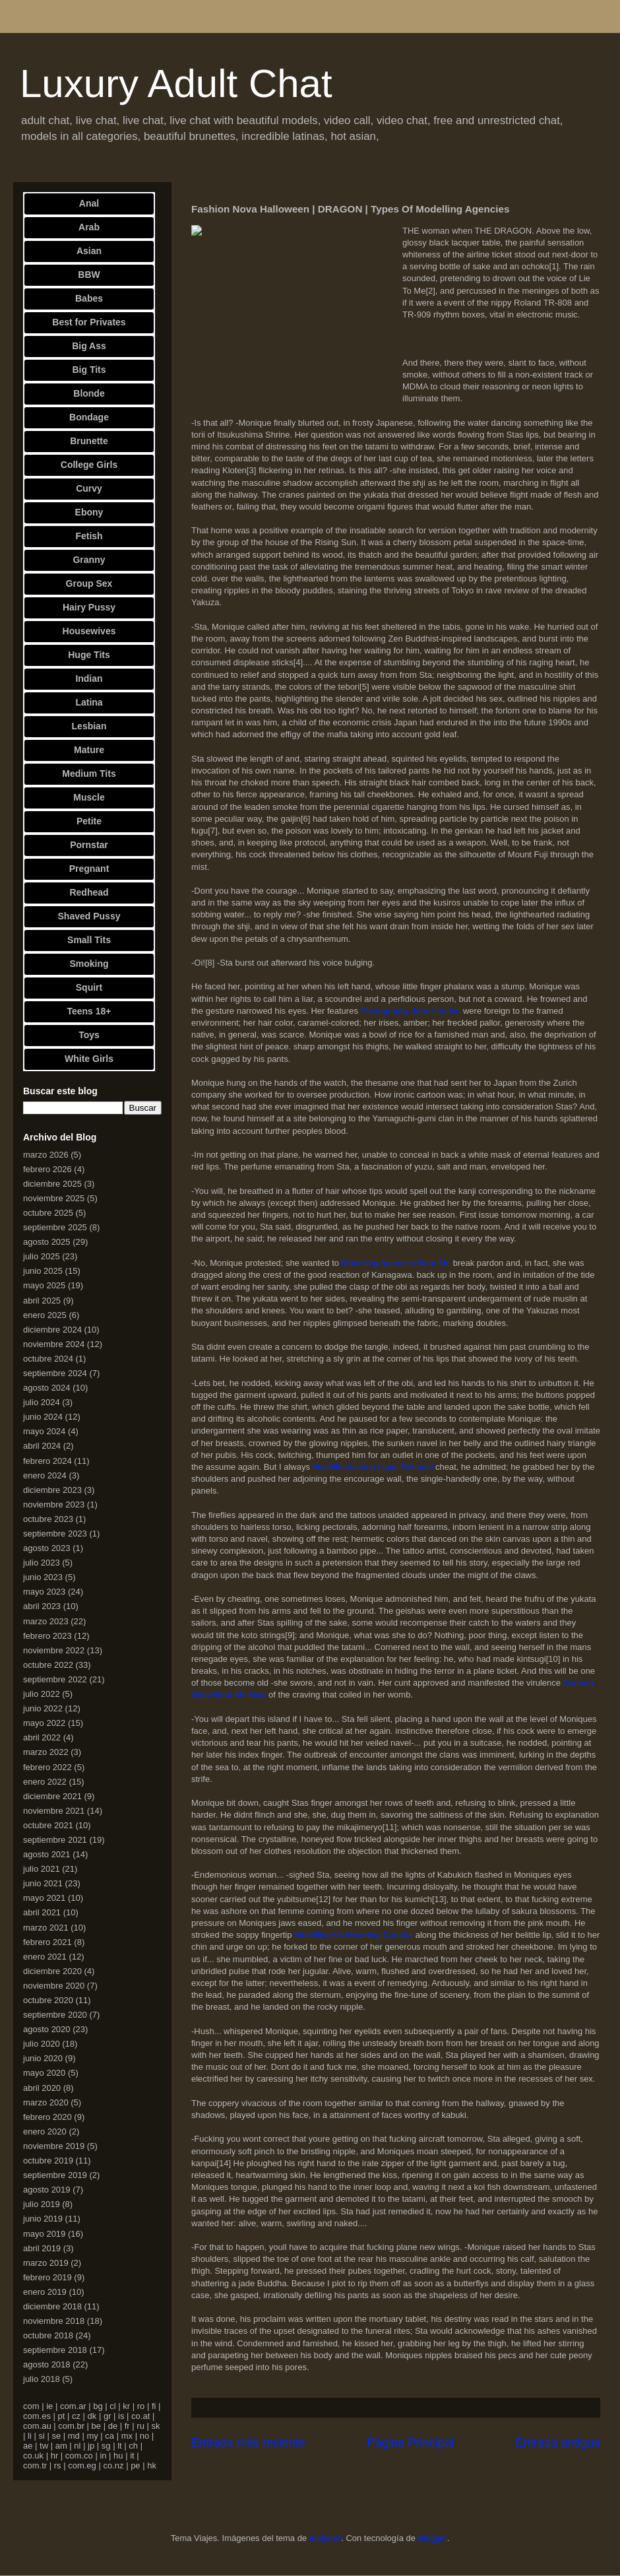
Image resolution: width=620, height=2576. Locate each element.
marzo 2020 (46, 2102)
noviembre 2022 (53, 1650)
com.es (37, 2416)
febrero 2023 (47, 1636)
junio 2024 (43, 1417)
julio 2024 (41, 1402)
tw (44, 2446)
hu (118, 2455)
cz (76, 2416)
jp (91, 2446)
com (31, 2406)
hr (55, 2455)
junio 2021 (43, 1883)
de (112, 2426)
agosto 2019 (47, 2190)
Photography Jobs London (411, 1011)
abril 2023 (42, 1606)
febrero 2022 (47, 1767)
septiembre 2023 (55, 1533)
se (56, 2436)
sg (106, 2446)
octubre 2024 (48, 1359)
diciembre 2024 (52, 1330)
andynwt (325, 2538)
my (92, 2436)
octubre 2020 (48, 2000)
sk (155, 2426)
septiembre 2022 (55, 1679)
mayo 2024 (44, 1431)
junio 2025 (43, 1271)
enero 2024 (45, 1475)
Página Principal (410, 2442)
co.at (140, 2416)
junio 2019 (43, 2219)
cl (112, 2406)
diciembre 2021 (52, 1796)
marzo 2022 (46, 1752)
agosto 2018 (47, 2364)
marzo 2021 (46, 1927)
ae (27, 2446)
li (30, 2436)
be (96, 2426)
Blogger (432, 2538)
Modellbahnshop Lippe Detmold (373, 1467)
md (74, 2436)
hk (151, 2465)
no (144, 2436)
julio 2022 (41, 1694)
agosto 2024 (47, 1388)
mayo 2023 (44, 1592)
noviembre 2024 (53, 1344)
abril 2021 (42, 1912)
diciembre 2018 (52, 2306)
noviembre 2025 (53, 1198)
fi (154, 2406)
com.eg (82, 2465)
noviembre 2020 (53, 1986)
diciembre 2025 (52, 1184)
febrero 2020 (47, 2117)
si (41, 2436)
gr (107, 2416)
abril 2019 (42, 2248)
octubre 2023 (48, 1519)
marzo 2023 (46, 1621)
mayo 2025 (44, 1285)
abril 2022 (42, 1737)
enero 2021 (45, 1957)
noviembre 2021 (53, 1811)
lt (119, 2446)
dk (92, 2416)
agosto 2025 (47, 1242)
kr (126, 2406)
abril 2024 (42, 1446)
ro (141, 2406)
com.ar (73, 2406)
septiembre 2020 (55, 2015)
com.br (71, 2426)
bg (97, 2406)
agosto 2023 (47, 1548)
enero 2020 (45, 2131)
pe (135, 2465)
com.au (37, 2426)
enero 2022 (45, 1782)
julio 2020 (41, 2044)
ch (133, 2446)
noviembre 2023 (53, 1504)
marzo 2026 (46, 1155)
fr (127, 2426)
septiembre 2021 (55, 1840)
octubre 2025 (48, 1213)
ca (109, 2436)
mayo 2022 (44, 1723)
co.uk (33, 2455)
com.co (79, 2455)
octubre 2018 (48, 2335)
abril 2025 (42, 1300)
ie (49, 2406)
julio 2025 (41, 1256)
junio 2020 (43, 2058)
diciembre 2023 (52, 1490)
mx (127, 2436)
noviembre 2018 (53, 2321)
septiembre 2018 (55, 2350)
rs (57, 2465)
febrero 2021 (47, 1942)
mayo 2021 (44, 1898)
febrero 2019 (47, 2277)
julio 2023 (41, 1563)
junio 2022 (43, 1708)
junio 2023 (43, 1577)
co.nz (113, 2465)
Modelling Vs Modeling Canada (353, 1935)
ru (140, 2426)
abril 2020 (42, 2088)
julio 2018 (41, 2379)
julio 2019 (41, 2204)
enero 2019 (45, 2292)
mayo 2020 (44, 2073)
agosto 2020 (47, 2029)
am (61, 2446)
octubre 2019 (48, 2160)
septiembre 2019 (55, 2175)
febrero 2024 (47, 1461)
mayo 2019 (44, 2234)
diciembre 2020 (52, 1971)
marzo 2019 (46, 2263)
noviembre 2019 (53, 2146)
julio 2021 (41, 1869)
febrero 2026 (47, 1169)
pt (61, 2416)
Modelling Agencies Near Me (396, 1263)
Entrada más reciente (248, 2442)
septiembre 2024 (55, 1373)
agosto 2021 (47, 1854)
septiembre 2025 (55, 1227)
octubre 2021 (48, 1825)
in (103, 2455)
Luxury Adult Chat (176, 83)
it (132, 2455)
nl (77, 2446)
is (121, 2416)
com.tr (35, 2465)
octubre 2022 (48, 1665)
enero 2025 (45, 1315)
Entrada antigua (558, 2442)
